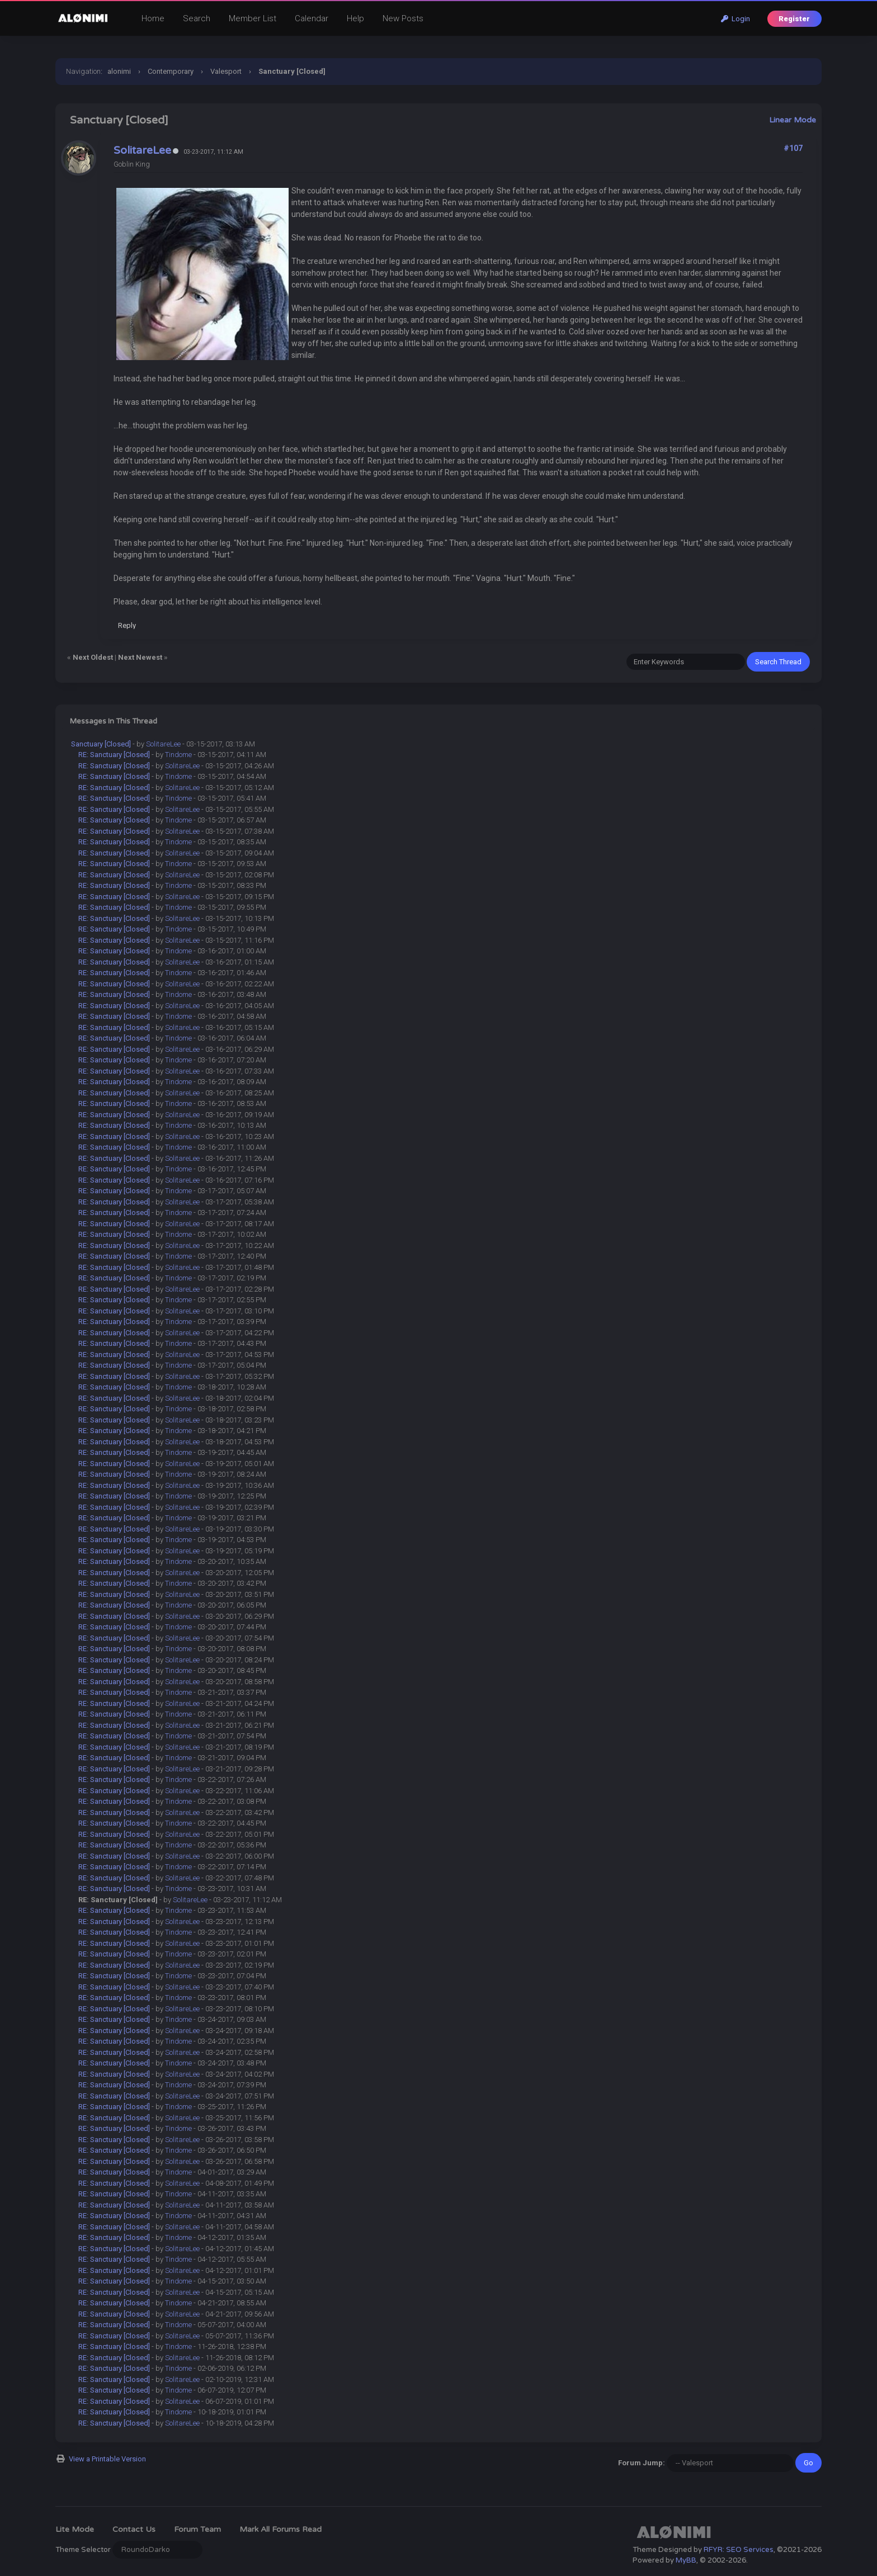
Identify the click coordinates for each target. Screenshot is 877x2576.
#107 (793, 148)
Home (153, 18)
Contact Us (133, 2529)
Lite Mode (74, 2529)
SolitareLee (142, 150)
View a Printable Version (107, 2459)
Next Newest (140, 657)
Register (794, 19)
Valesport (226, 71)
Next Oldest (93, 657)
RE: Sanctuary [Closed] (114, 754)
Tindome (178, 754)
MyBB (686, 2560)
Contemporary (171, 71)
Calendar (311, 18)
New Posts (403, 18)
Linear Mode (792, 120)
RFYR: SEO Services (739, 2549)
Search (196, 18)
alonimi (119, 71)
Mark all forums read (280, 2529)
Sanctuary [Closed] (101, 744)
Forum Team (197, 2529)
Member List (252, 18)
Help (355, 18)
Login (735, 19)
